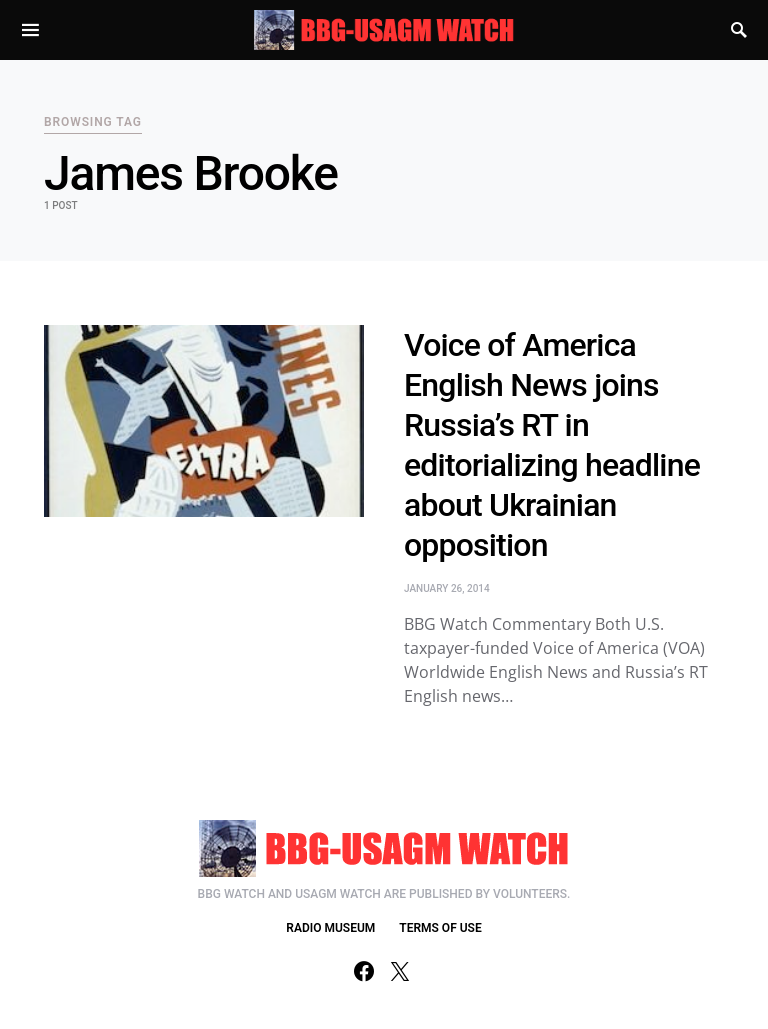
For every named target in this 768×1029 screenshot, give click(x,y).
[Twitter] (400, 971)
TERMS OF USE (440, 928)
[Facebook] (364, 971)
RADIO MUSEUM (330, 928)
